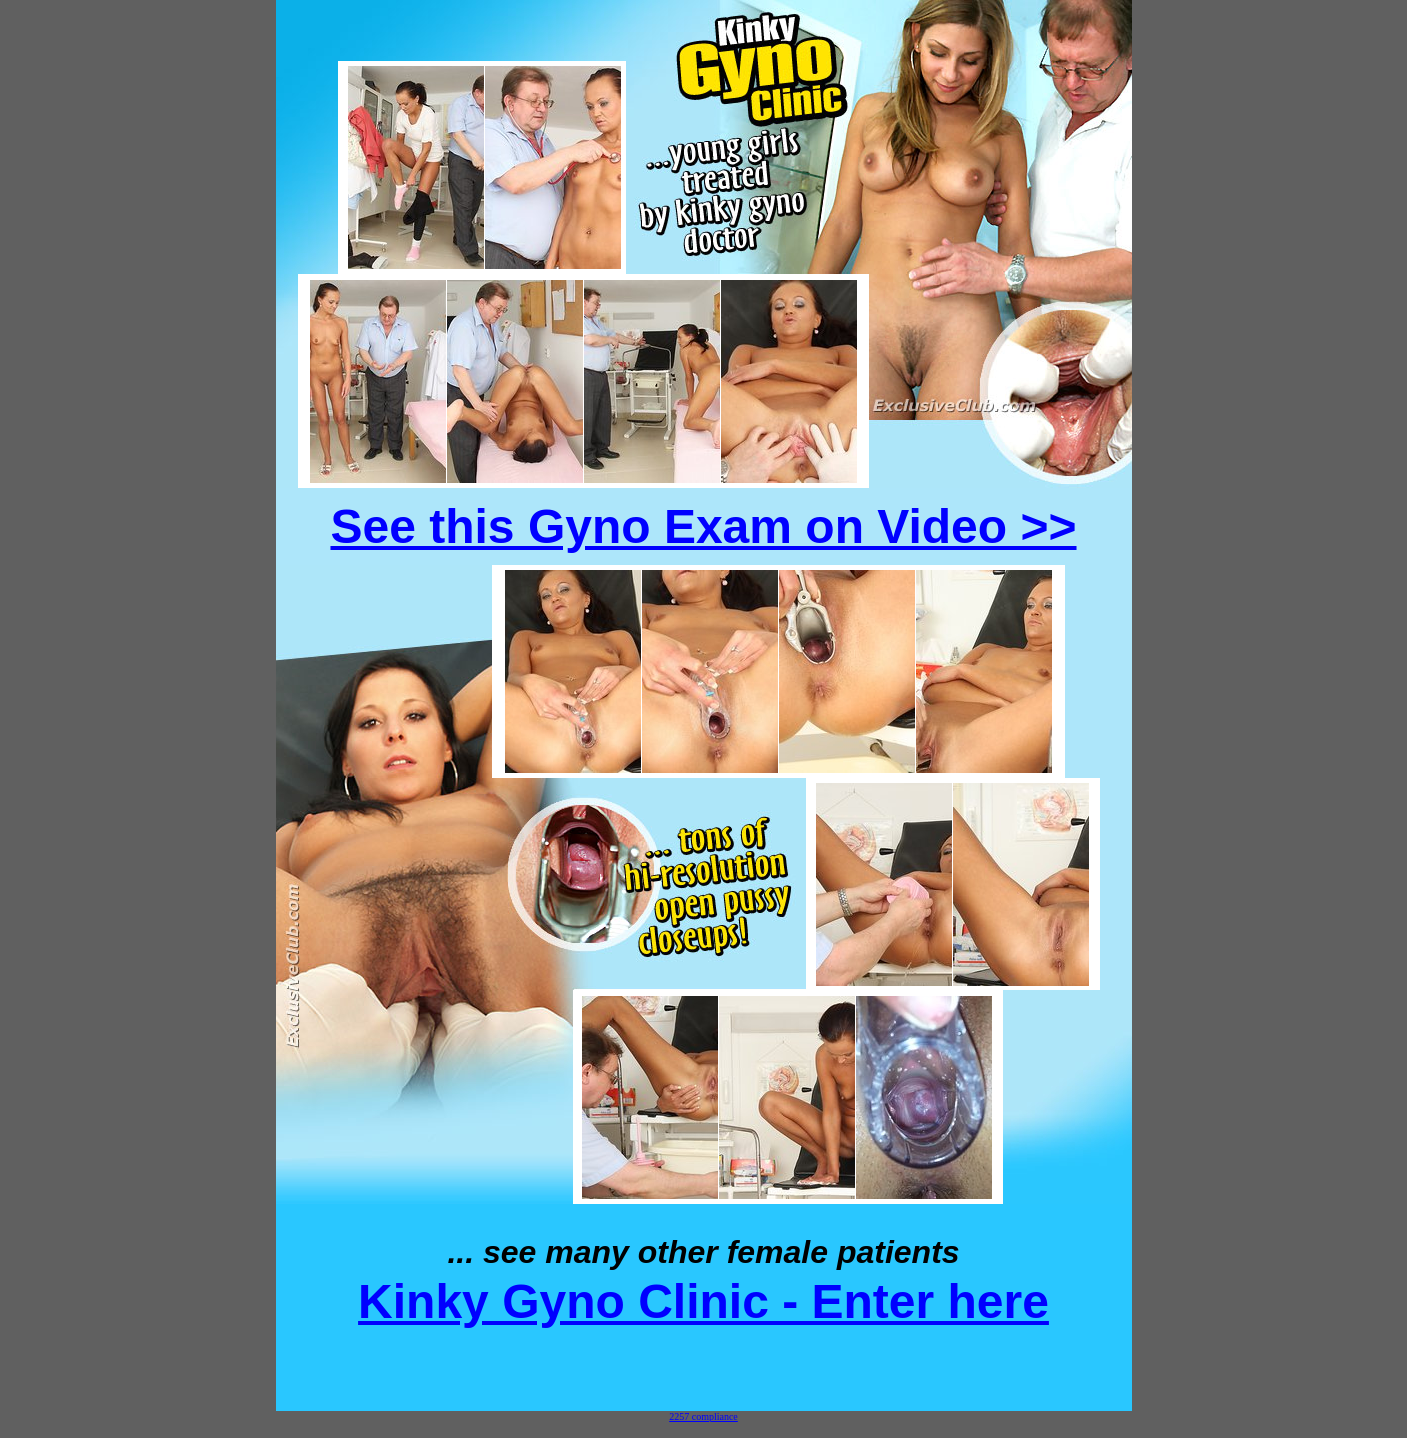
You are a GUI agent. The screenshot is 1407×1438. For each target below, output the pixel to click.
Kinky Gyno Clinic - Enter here (703, 1301)
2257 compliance (703, 1416)
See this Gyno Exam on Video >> (703, 526)
